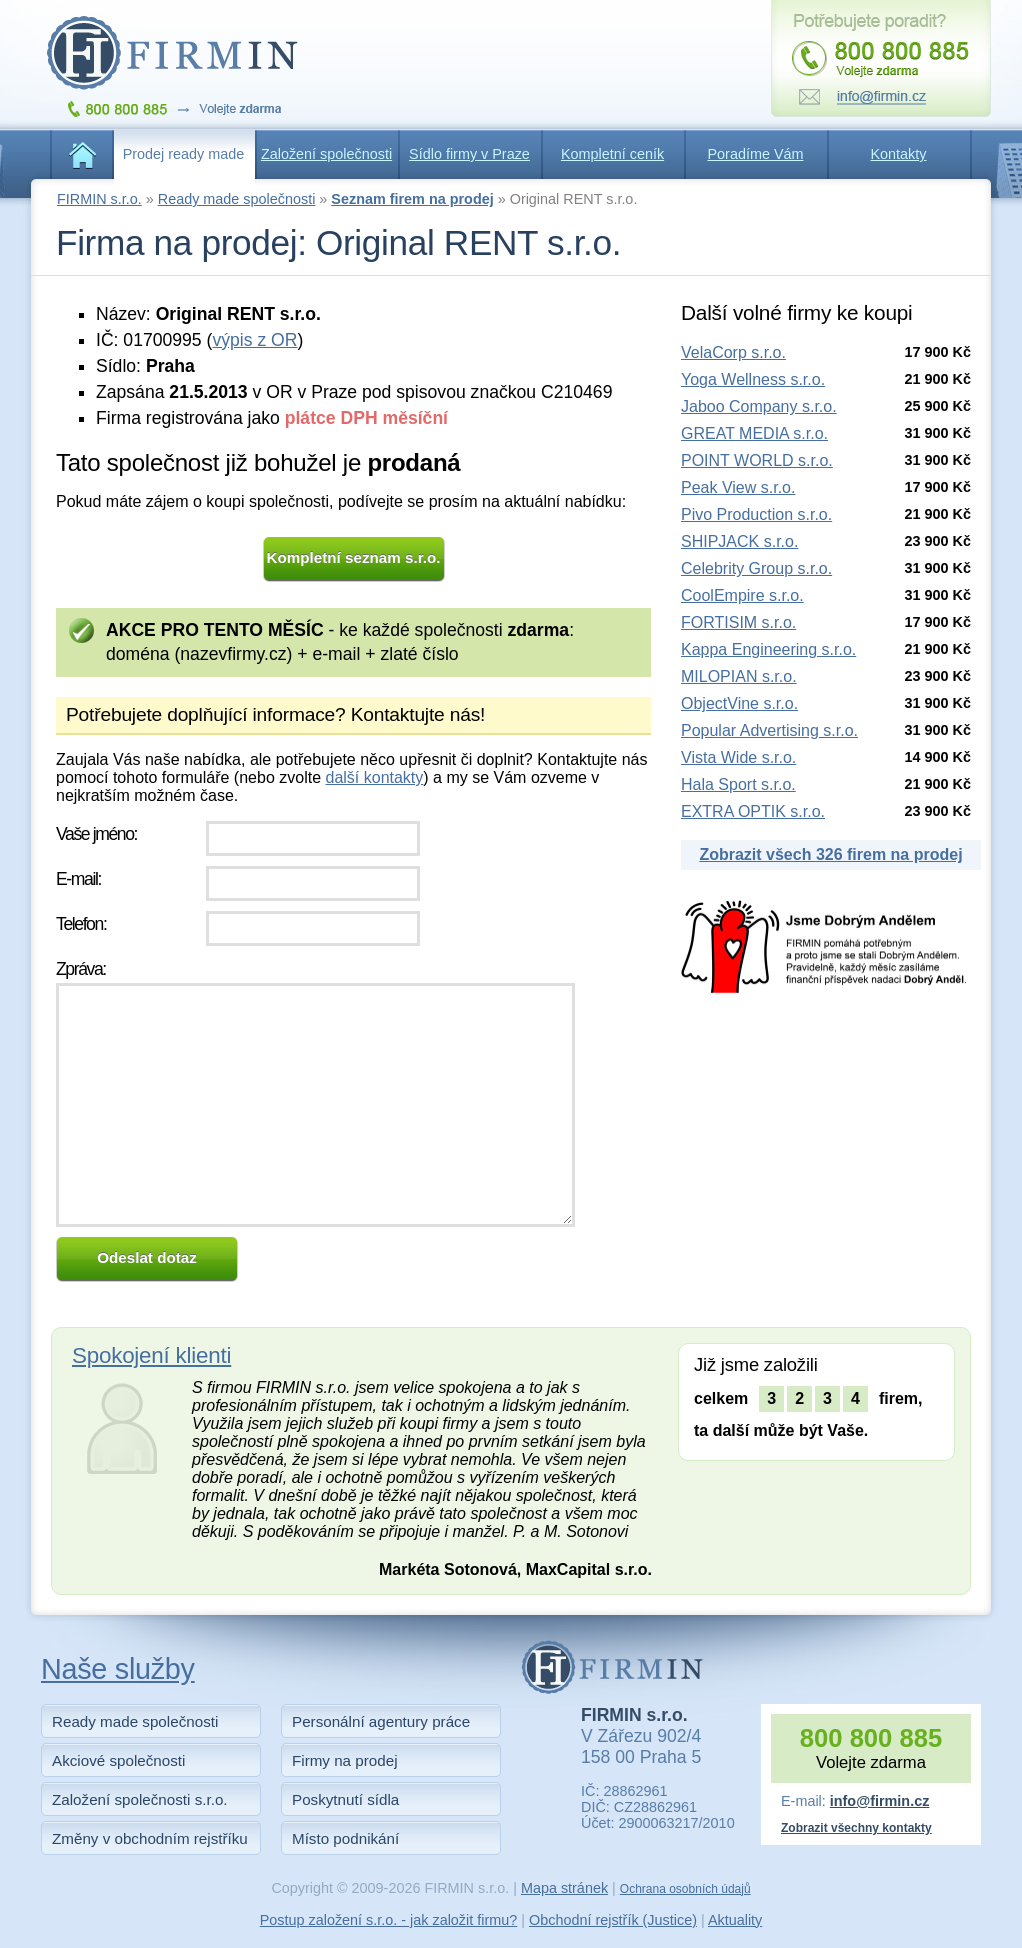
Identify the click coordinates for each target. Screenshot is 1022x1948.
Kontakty (899, 154)
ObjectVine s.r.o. (739, 703)
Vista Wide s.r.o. (738, 757)
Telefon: (81, 924)
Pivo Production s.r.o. (756, 514)
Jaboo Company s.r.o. (759, 406)
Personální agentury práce (381, 1721)
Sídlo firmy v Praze (469, 154)
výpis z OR (254, 340)
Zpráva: (81, 969)
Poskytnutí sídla (345, 1799)
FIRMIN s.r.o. (99, 199)
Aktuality (735, 1920)
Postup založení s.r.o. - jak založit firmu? (389, 1920)
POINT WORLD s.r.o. (757, 460)
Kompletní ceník (612, 154)
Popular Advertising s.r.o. (769, 730)
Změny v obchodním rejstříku (150, 1838)
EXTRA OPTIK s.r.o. (753, 811)
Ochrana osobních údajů (685, 1889)
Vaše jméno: (96, 834)
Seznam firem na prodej (412, 199)
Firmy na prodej (345, 1760)
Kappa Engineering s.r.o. (768, 649)
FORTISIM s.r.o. (738, 622)
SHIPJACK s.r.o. (739, 541)
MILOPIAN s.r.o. (739, 676)
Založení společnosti (326, 154)
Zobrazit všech (830, 854)
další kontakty (374, 777)
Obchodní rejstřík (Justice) (613, 1920)
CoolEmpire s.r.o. (742, 595)
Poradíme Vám (756, 154)
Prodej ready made (184, 154)
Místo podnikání (345, 1838)
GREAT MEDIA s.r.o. (754, 433)
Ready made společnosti (237, 199)
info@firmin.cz (880, 1801)
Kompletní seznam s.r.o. (354, 557)
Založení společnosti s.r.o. (140, 1799)
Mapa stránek (564, 1888)
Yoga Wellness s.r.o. (753, 379)
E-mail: (78, 879)
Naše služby (118, 1669)
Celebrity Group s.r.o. (756, 568)
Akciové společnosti (118, 1760)
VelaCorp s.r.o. (733, 352)
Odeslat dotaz (147, 1257)
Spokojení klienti (151, 1355)
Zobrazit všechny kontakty (856, 1828)
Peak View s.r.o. (738, 487)
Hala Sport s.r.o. (738, 784)
